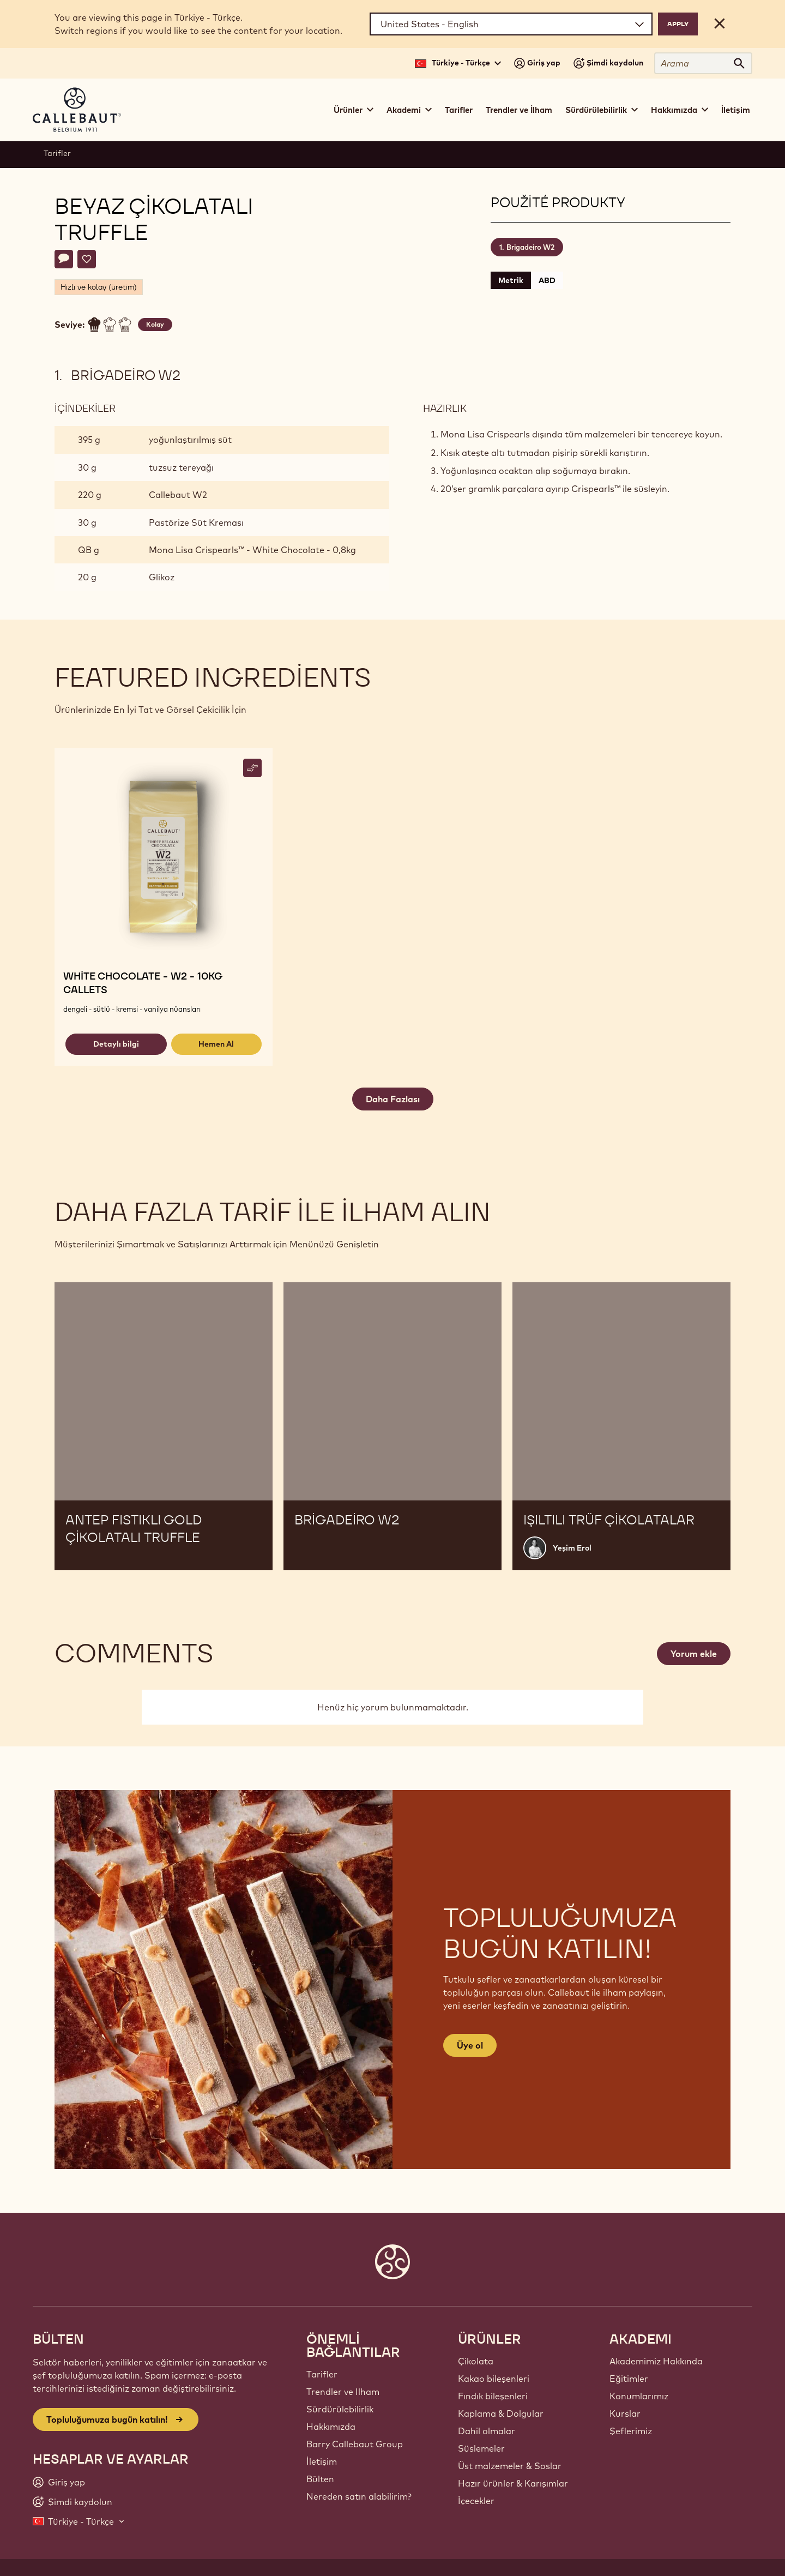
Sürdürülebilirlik (339, 2409)
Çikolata (475, 2361)
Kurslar (625, 2413)
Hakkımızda (330, 2426)
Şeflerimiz (630, 2430)
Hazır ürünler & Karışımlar (513, 2483)
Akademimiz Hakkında (656, 2361)
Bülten (320, 2478)
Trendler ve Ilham (342, 2391)
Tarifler (459, 110)
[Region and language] (511, 24)
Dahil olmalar (486, 2430)
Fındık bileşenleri (493, 2396)
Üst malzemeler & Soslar (509, 2465)
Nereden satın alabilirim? (359, 2496)
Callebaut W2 (178, 494)
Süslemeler (481, 2448)
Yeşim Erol (572, 1548)
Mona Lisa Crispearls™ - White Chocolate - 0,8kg (252, 549)
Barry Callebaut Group (354, 2444)
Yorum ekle (694, 1653)
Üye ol (470, 2045)
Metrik (510, 280)
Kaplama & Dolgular (501, 2413)
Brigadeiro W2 (530, 247)
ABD (547, 280)
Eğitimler (628, 2378)
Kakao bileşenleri (493, 2378)
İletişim (735, 110)
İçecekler (476, 2500)
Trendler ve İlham (519, 110)
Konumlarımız (638, 2396)
